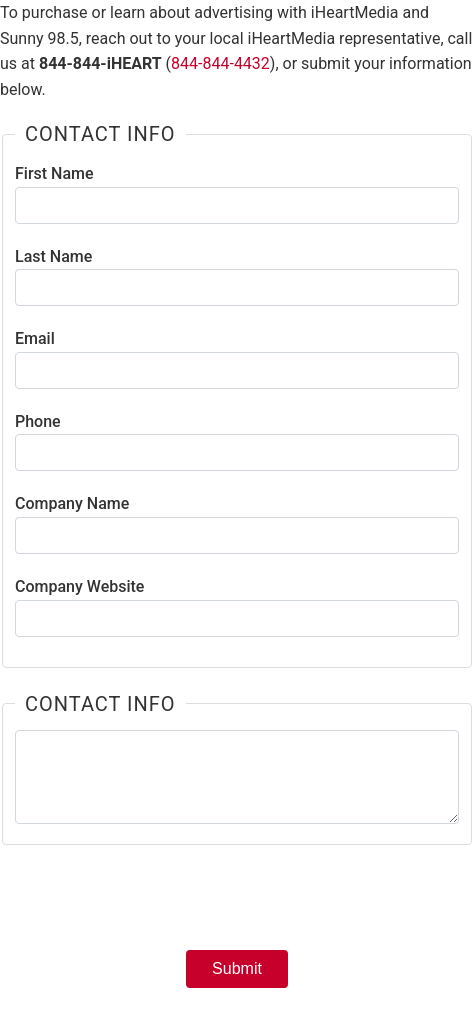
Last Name (53, 256)
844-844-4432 (220, 63)
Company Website (79, 586)
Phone (38, 421)
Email (35, 338)
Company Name (72, 503)
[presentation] (237, 904)
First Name (54, 173)
